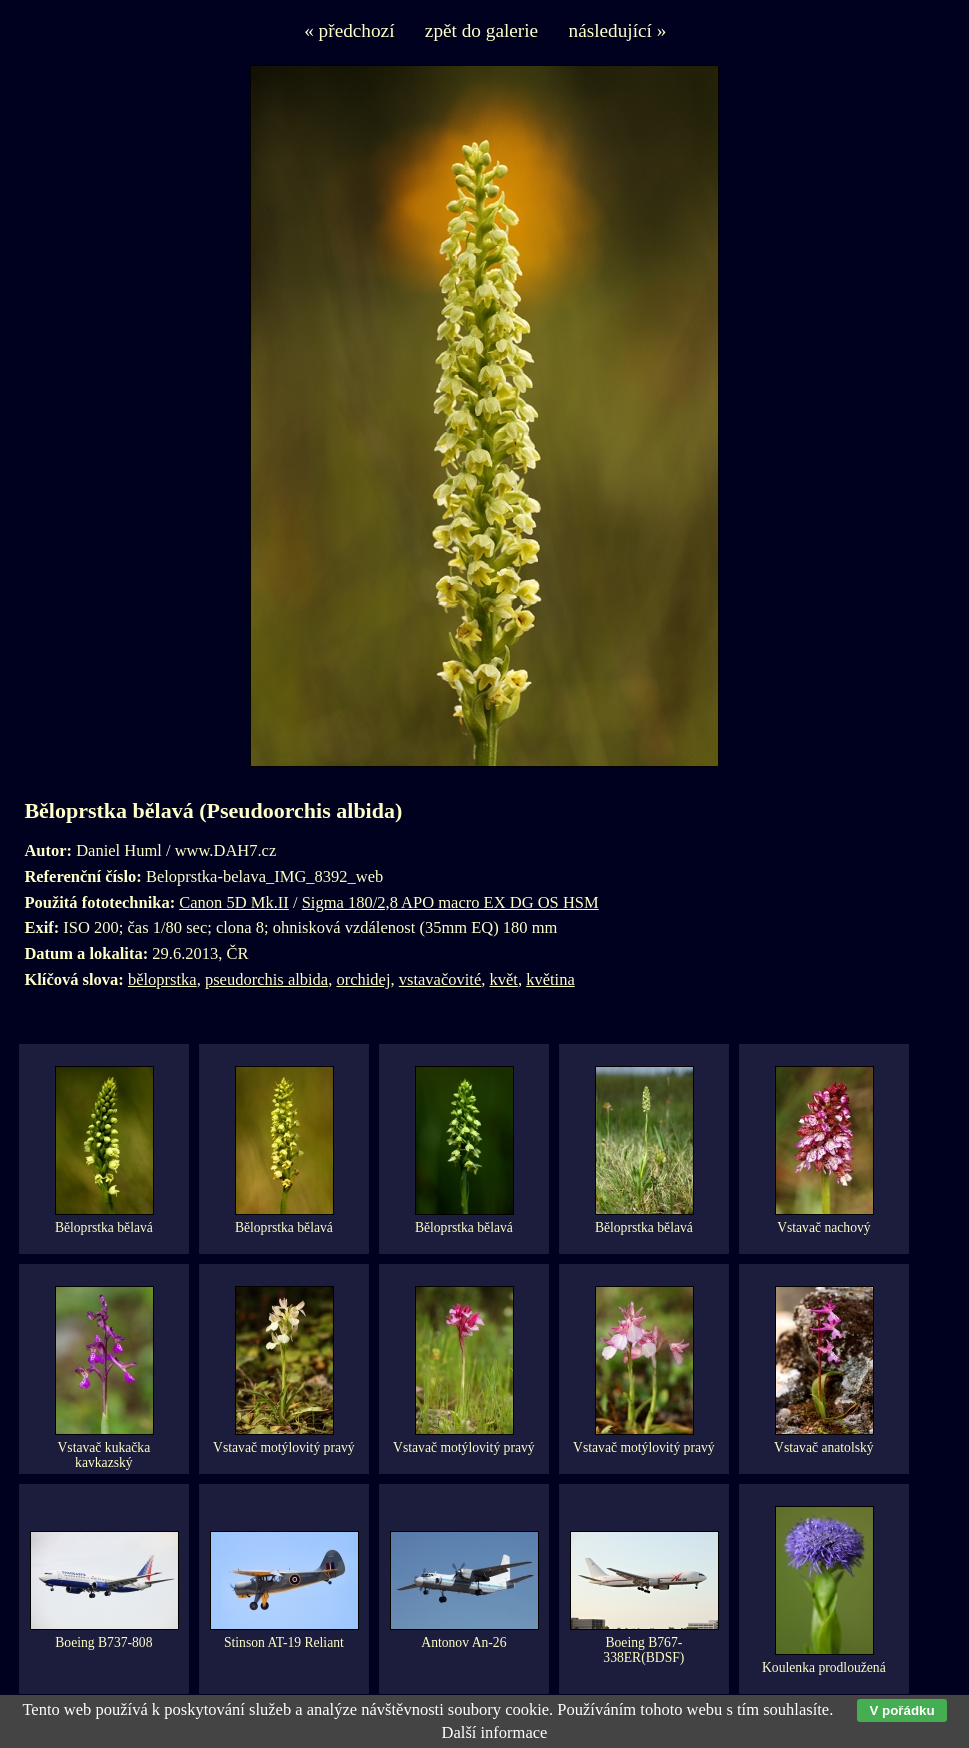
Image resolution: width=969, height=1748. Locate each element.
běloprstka (162, 979)
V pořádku (901, 1710)
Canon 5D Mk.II (234, 902)
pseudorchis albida (266, 979)
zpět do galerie (481, 30)
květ (503, 979)
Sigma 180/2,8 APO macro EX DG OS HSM (450, 902)
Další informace (495, 1732)
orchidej (363, 979)
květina (550, 979)
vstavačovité (440, 979)
